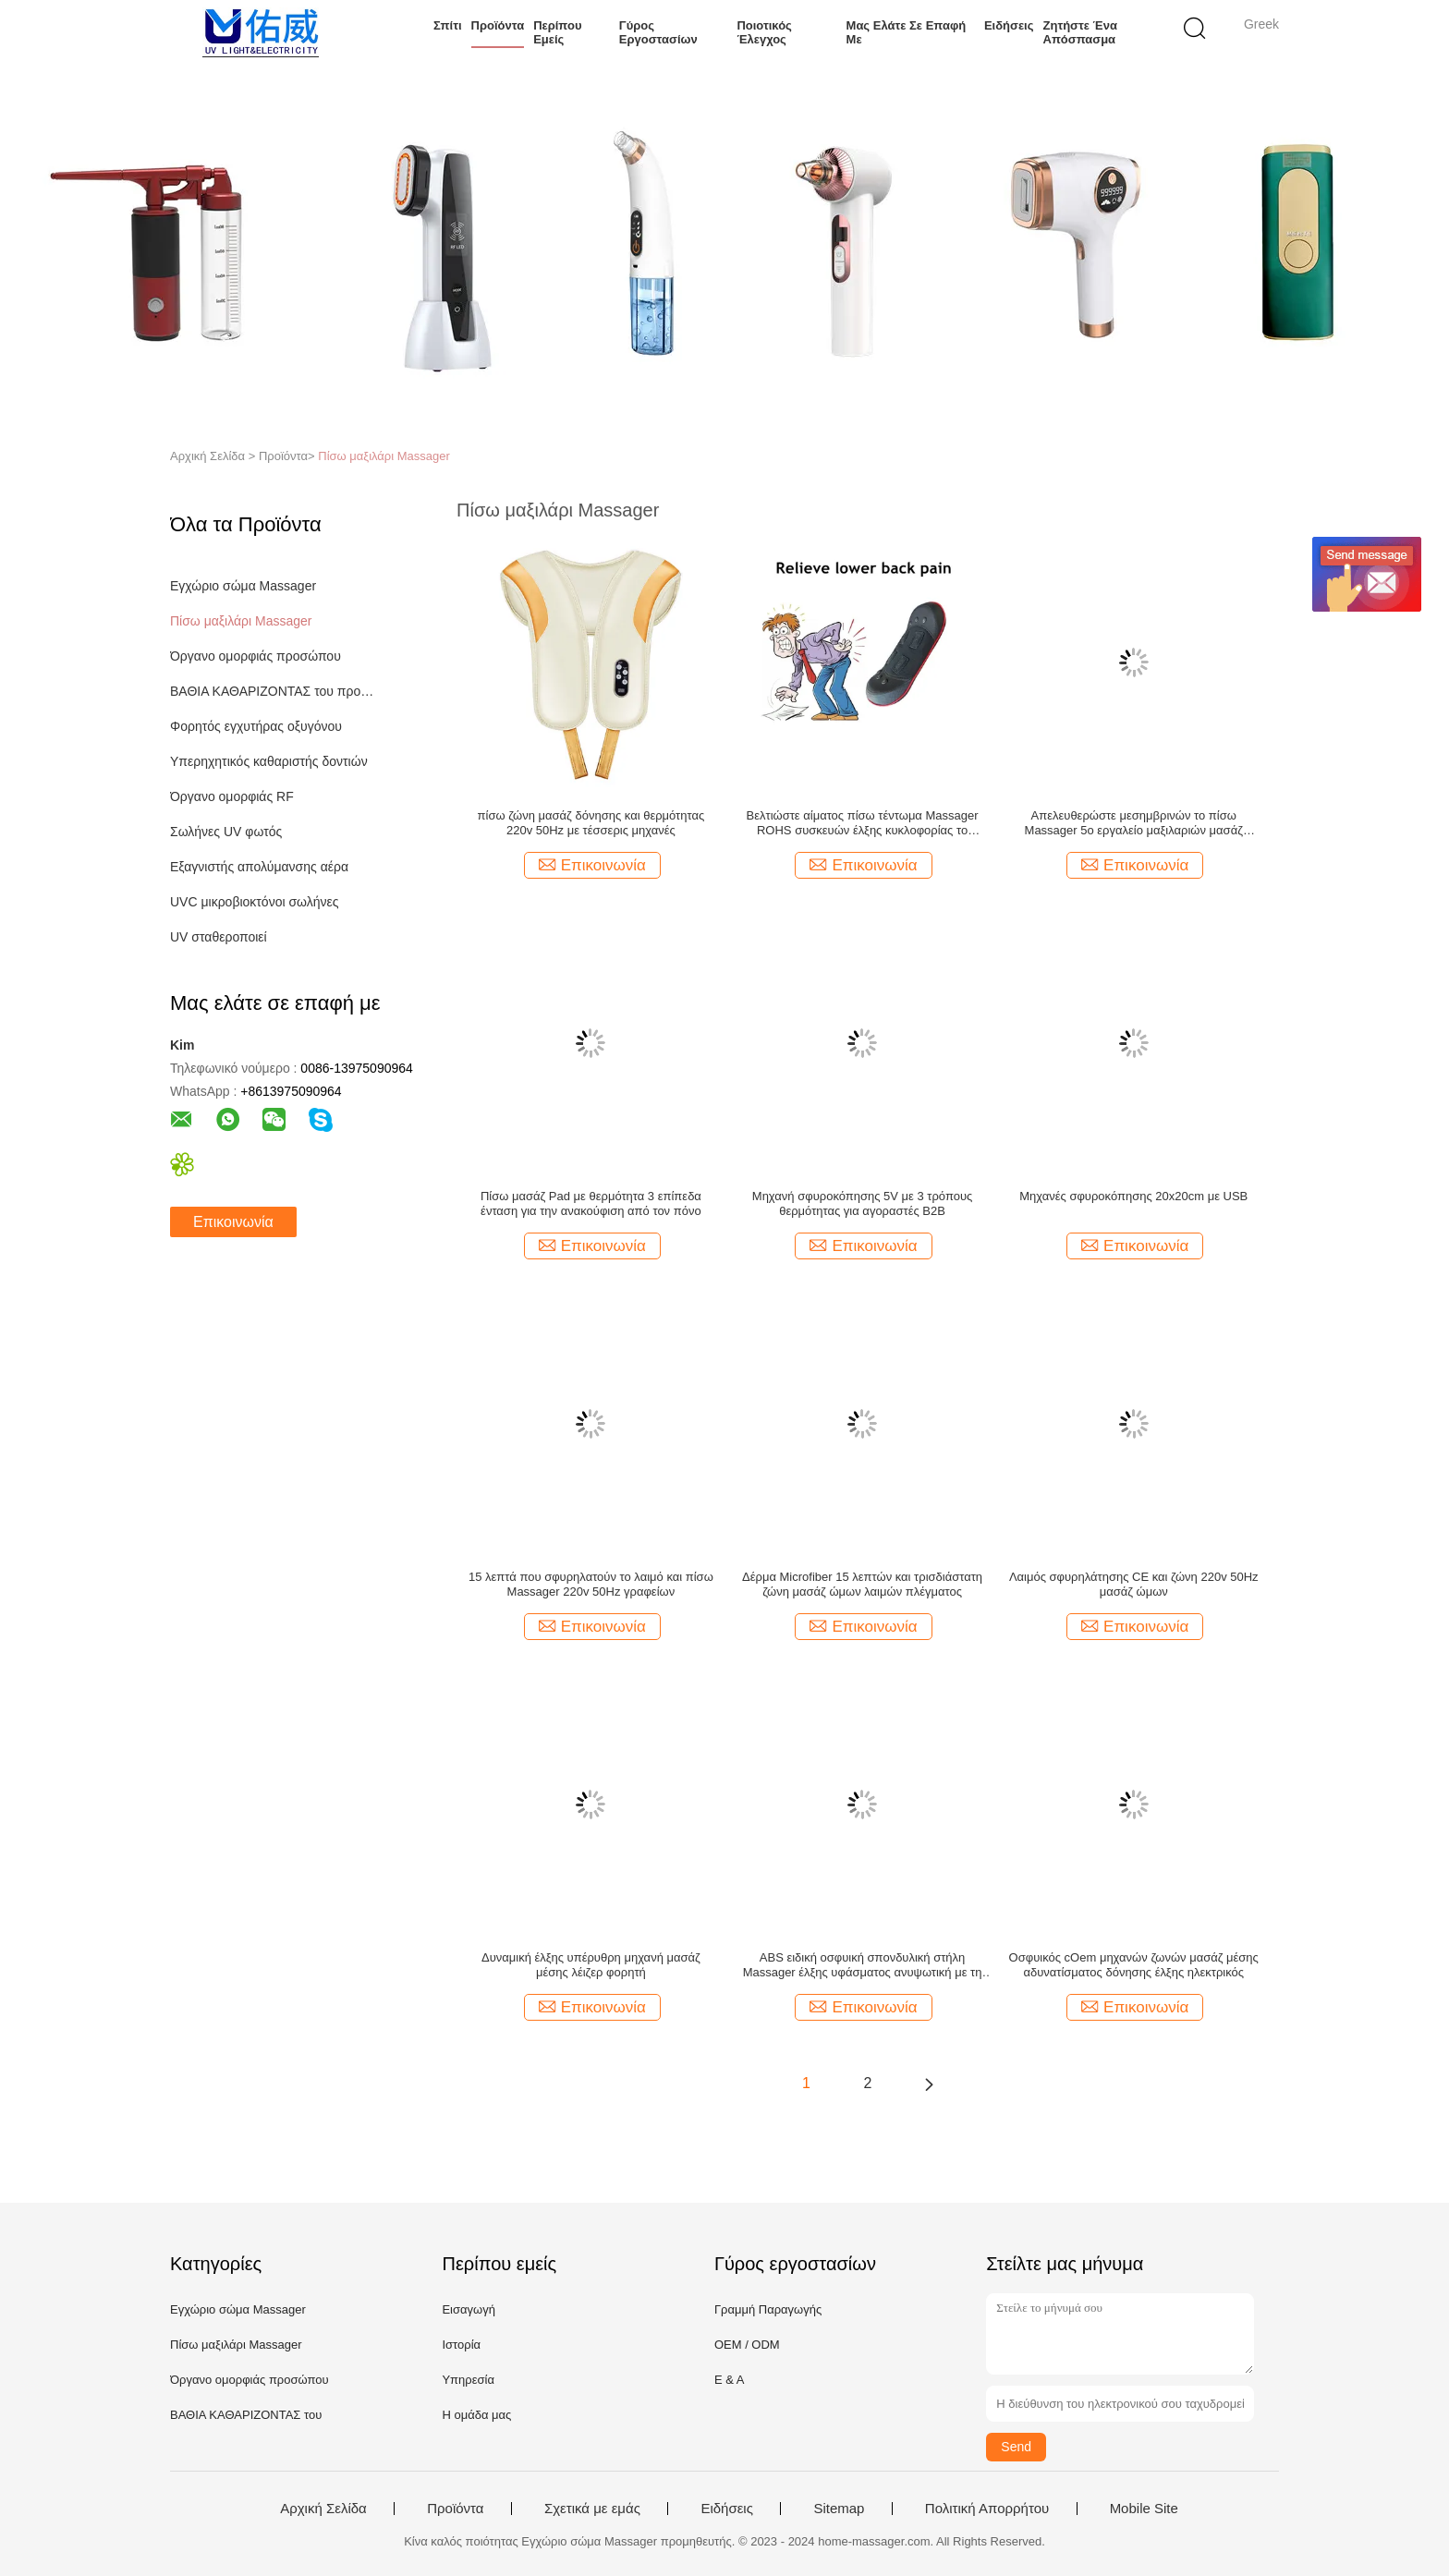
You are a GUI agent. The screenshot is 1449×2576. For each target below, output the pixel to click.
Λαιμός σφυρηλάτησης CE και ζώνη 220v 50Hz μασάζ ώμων (1134, 1584)
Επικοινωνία (233, 1222)
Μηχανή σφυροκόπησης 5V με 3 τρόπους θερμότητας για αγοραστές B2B (862, 1203)
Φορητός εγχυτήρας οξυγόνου (256, 726)
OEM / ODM (747, 2344)
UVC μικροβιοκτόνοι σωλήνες (254, 901)
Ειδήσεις (1009, 25)
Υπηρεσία (468, 2380)
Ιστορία (461, 2344)
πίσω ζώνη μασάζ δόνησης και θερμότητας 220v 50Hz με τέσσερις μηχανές (591, 822)
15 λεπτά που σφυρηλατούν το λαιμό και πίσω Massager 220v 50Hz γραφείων (591, 1584)
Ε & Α (729, 2380)
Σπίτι (447, 25)
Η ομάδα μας (476, 2415)
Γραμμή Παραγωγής (768, 2309)
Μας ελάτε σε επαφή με (906, 32)
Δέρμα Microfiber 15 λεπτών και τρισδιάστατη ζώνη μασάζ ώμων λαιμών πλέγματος (862, 1584)
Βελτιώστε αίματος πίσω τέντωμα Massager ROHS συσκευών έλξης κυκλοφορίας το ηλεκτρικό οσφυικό (863, 823)
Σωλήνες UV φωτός (226, 831)
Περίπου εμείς (557, 32)
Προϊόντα (498, 25)
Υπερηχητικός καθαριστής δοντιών (269, 761)
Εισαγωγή (468, 2309)
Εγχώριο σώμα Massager (243, 585)
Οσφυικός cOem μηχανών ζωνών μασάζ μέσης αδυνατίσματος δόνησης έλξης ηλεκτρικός (1134, 1964)
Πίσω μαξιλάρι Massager (384, 456)
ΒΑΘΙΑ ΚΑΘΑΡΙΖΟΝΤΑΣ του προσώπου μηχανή (275, 691)
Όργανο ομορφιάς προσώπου (255, 656)
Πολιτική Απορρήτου (987, 2508)
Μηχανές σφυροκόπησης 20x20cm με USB (1133, 1196)
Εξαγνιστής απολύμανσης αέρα (259, 866)
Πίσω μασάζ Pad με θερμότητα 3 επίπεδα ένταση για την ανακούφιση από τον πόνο (591, 1203)
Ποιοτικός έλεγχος (764, 32)
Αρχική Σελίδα (323, 2508)
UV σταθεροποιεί (218, 937)
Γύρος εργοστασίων (658, 32)
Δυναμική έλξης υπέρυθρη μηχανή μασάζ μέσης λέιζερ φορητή (590, 1964)
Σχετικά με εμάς (592, 2508)
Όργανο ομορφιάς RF (232, 796)
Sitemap (838, 2508)
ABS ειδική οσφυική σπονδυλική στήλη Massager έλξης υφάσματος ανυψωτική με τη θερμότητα (862, 1965)
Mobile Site (1144, 2508)
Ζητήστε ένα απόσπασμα (1080, 32)
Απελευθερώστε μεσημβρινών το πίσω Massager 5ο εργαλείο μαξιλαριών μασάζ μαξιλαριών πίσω (1134, 823)
